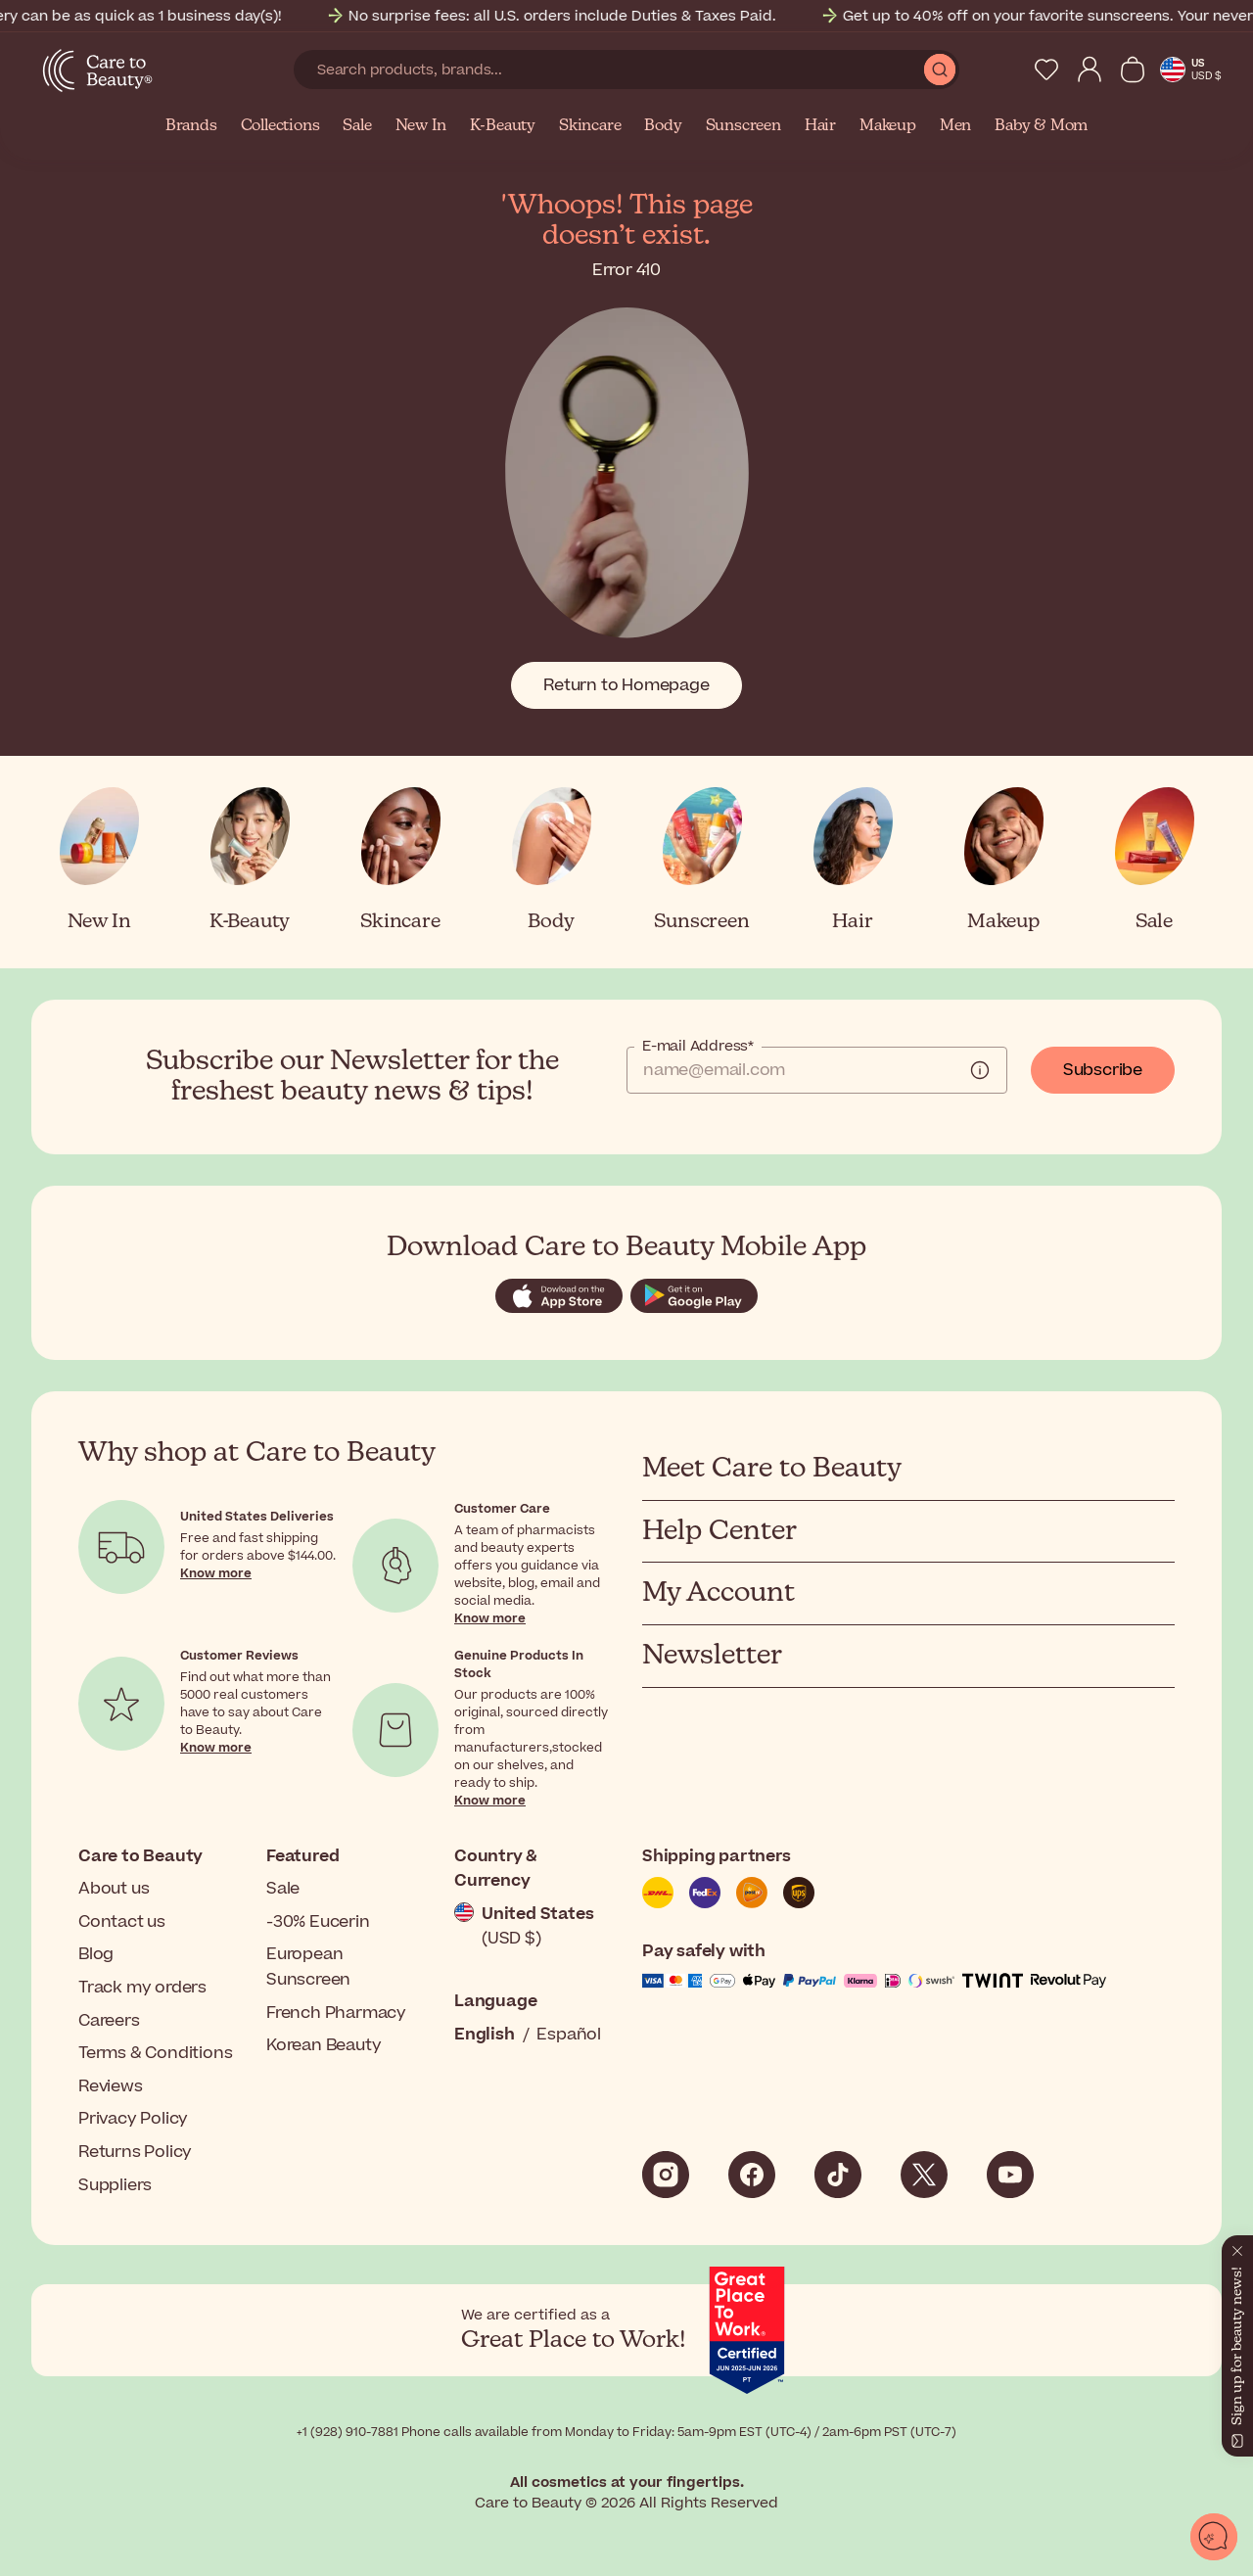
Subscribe (1102, 1070)
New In (420, 126)
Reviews (110, 2086)
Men (955, 126)
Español (568, 2034)
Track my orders (142, 1987)
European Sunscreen (308, 1967)
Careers (109, 2021)
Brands (191, 126)
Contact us (121, 1922)
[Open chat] (1213, 2536)
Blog (96, 1954)
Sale (357, 126)
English (484, 2034)
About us (113, 1888)
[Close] (1237, 2247)
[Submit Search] (939, 69)
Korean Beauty (323, 2045)
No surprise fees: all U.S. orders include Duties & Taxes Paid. (631, 16)
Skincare (590, 126)
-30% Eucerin (318, 1922)
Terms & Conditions (155, 2053)
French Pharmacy (336, 2013)
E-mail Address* (698, 1046)
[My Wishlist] (1046, 69)
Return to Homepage (626, 685)
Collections (280, 126)
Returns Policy (135, 2152)
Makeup (887, 126)
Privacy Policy (133, 2119)
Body (662, 126)
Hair (820, 126)
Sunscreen (743, 126)
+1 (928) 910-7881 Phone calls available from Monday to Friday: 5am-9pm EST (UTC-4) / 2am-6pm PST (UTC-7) (626, 2432)
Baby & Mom (1041, 126)
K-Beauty (502, 126)
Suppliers (115, 2185)
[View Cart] (1132, 69)
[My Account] (1089, 69)
